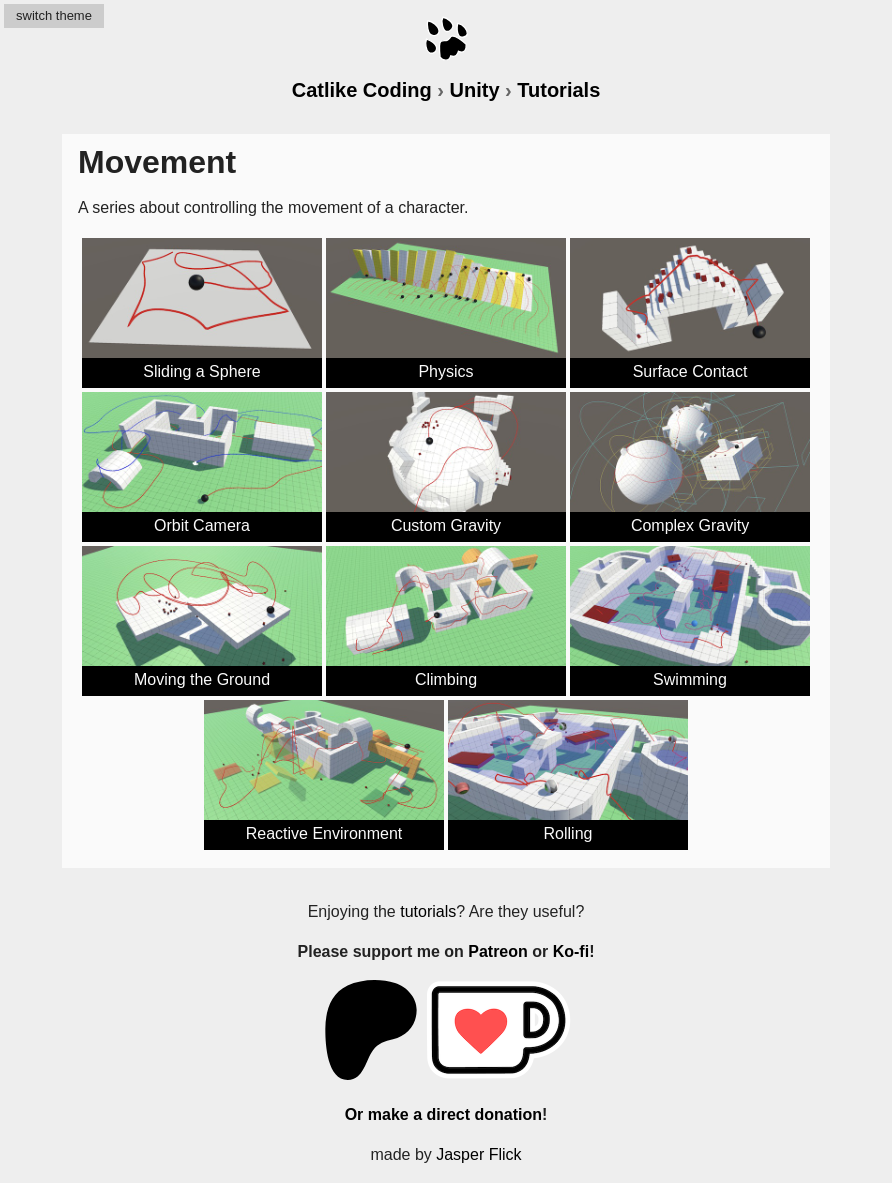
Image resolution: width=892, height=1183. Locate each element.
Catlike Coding (362, 90)
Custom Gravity (446, 525)
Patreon (498, 951)
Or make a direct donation (443, 1114)
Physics (445, 371)
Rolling (568, 833)
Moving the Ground (202, 679)
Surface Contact (690, 371)
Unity (475, 90)
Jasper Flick (478, 1154)
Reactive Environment (324, 833)
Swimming (690, 679)
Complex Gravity (690, 525)
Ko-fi (571, 951)
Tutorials (558, 90)
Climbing (446, 679)
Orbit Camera (202, 525)
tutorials (428, 911)
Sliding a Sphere (201, 371)
